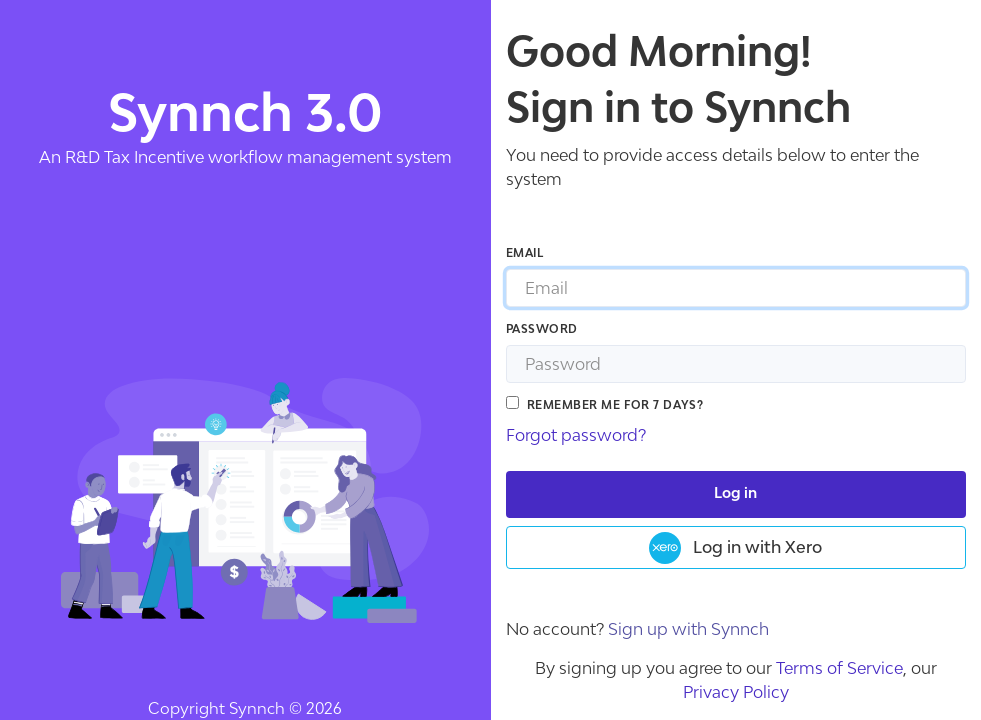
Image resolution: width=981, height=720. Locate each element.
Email (525, 253)
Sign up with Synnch (688, 629)
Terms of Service (839, 668)
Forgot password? (576, 435)
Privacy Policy (736, 692)
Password (542, 329)
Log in (735, 494)
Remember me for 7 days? (615, 405)
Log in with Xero (735, 548)
